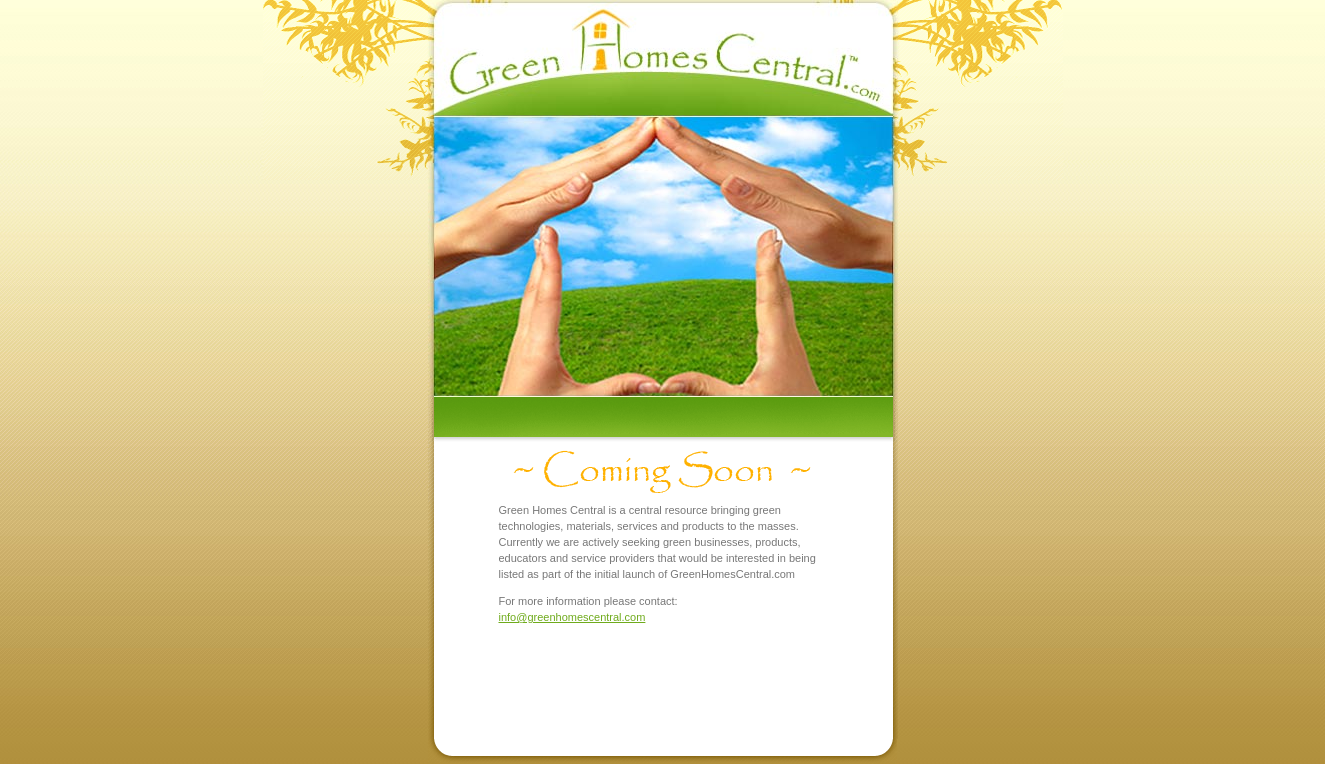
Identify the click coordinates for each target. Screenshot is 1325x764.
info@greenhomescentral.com (572, 617)
